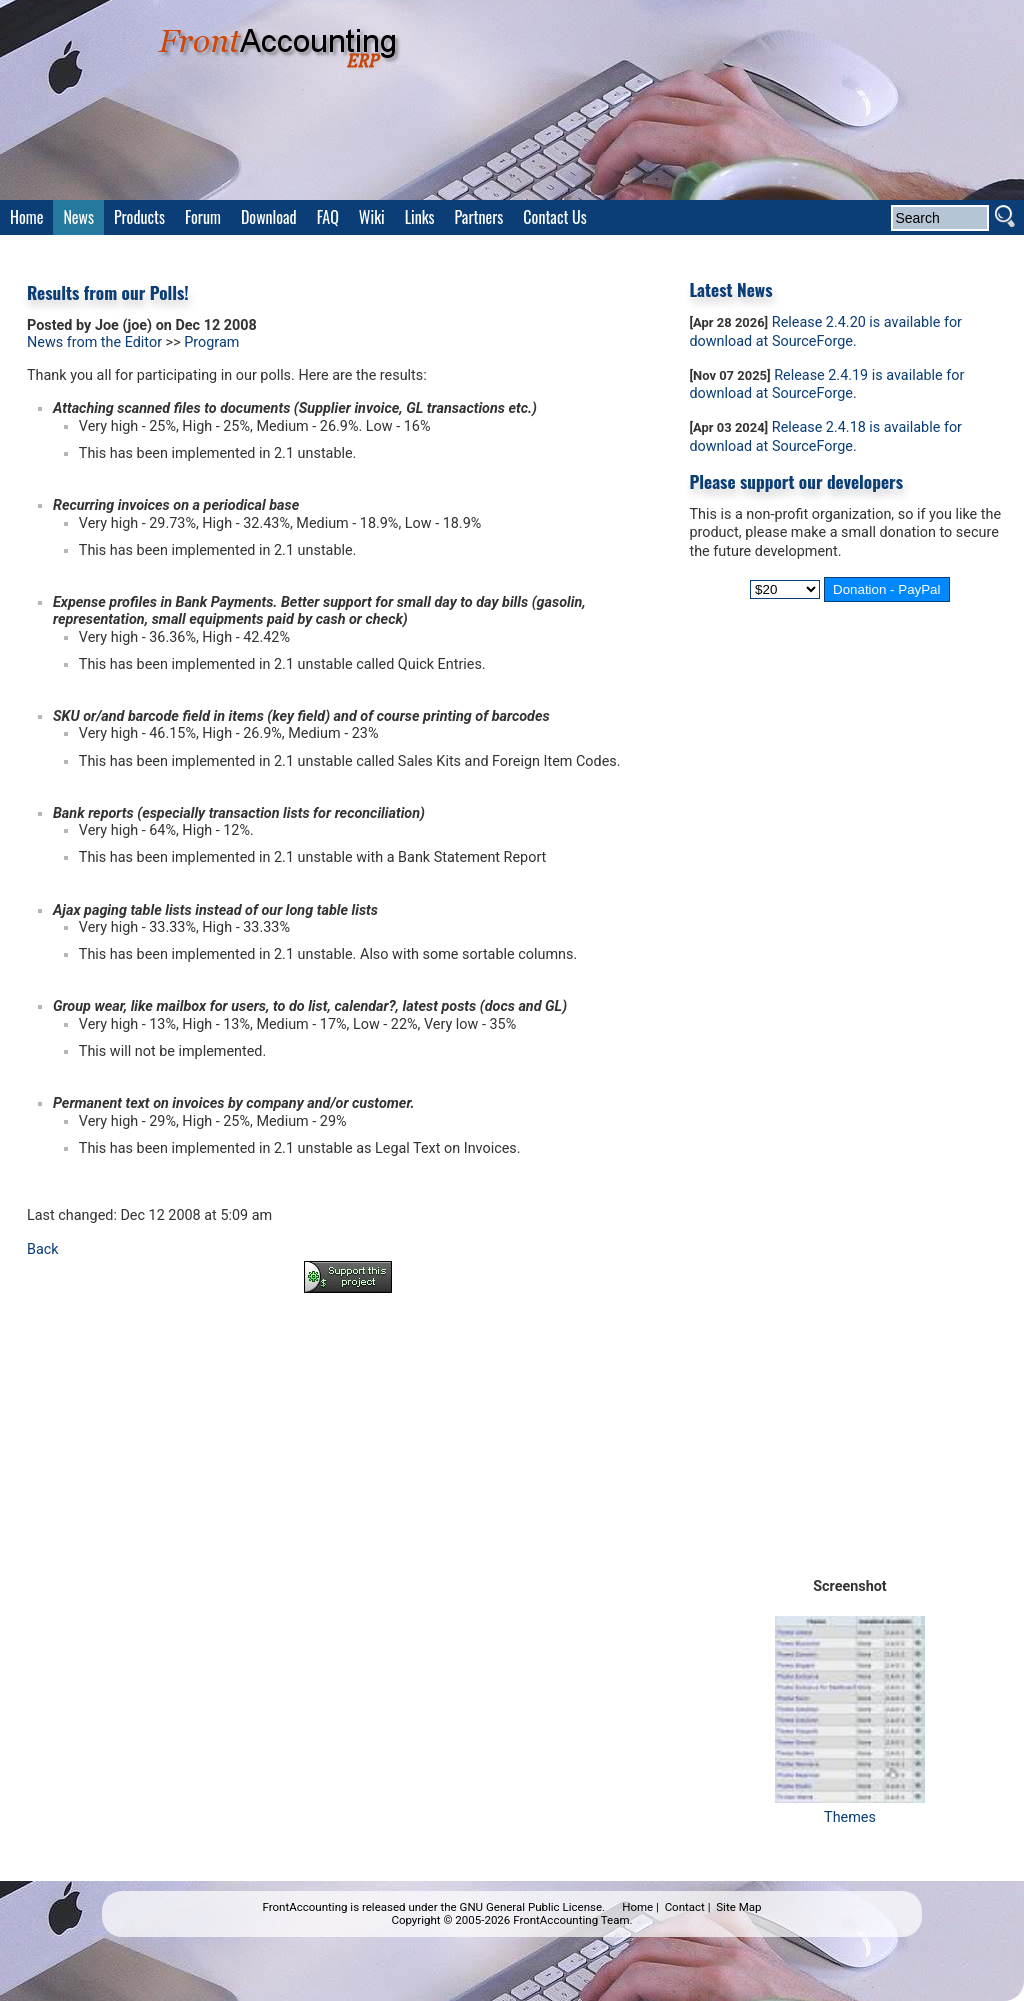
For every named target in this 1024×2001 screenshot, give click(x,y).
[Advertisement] (348, 1364)
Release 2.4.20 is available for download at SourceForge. (825, 332)
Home (637, 1907)
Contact (685, 1907)
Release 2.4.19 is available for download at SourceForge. (826, 385)
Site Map (738, 1907)
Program (211, 342)
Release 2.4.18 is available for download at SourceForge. (825, 437)
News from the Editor (94, 342)
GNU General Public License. (533, 1907)
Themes (850, 1808)
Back (43, 1249)
